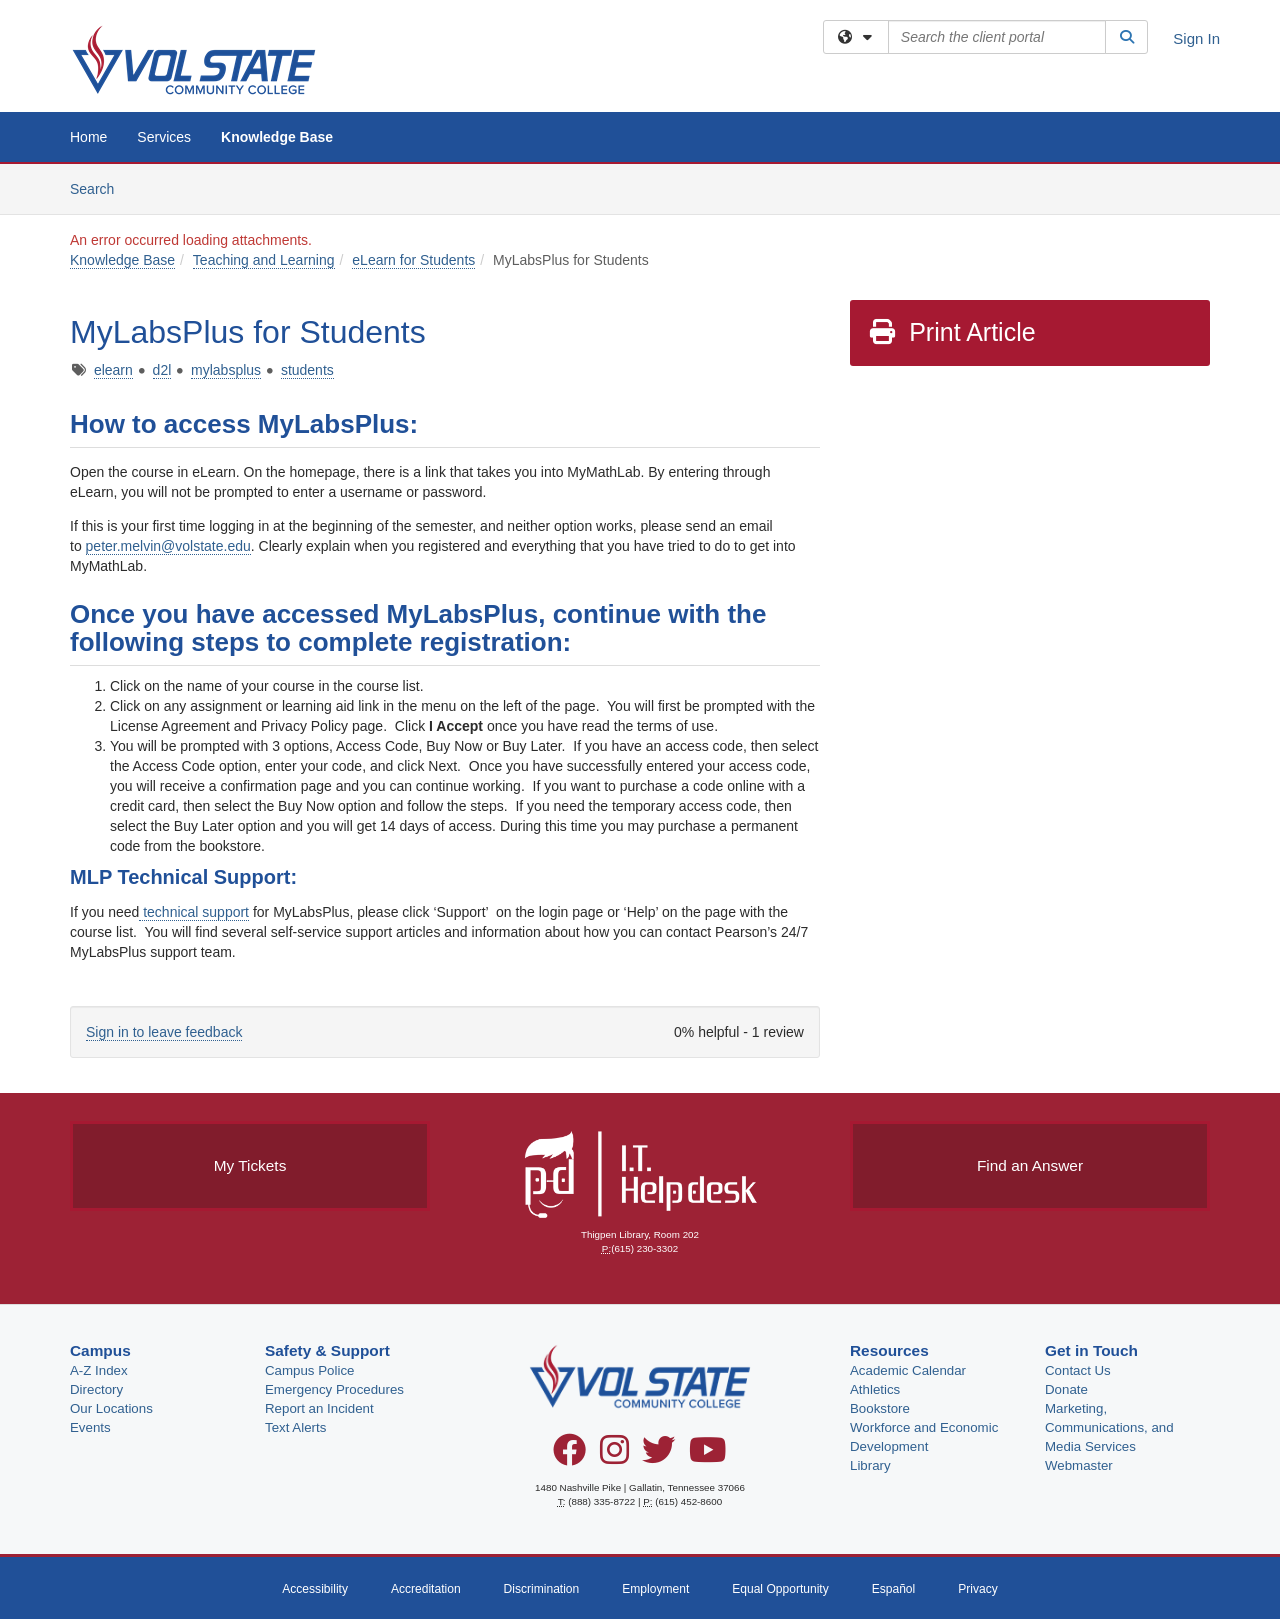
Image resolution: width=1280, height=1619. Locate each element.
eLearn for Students (413, 260)
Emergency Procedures (334, 1389)
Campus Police (309, 1370)
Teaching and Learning (264, 260)
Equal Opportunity (780, 1589)
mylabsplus (226, 370)
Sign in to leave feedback (164, 1032)
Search (99, 187)
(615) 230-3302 (644, 1248)
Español (894, 1589)
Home (88, 137)
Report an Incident (319, 1408)
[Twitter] (658, 1457)
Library (870, 1465)
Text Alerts (295, 1427)
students (307, 370)
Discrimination (542, 1589)
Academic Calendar (908, 1370)
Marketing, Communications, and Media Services (1109, 1427)
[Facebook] (569, 1457)
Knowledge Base (277, 137)
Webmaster (1079, 1465)
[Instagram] (614, 1457)
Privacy (978, 1589)
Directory (96, 1389)
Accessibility (315, 1589)
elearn (113, 370)
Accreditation (426, 1589)
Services (164, 137)
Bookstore (880, 1408)
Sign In (1196, 38)
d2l (162, 370)
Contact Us (1078, 1370)
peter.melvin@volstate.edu (168, 546)
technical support (194, 912)
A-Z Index (99, 1370)
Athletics (875, 1389)
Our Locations (111, 1408)
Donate (1066, 1389)
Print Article (951, 332)
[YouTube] (708, 1457)
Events (90, 1427)
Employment (655, 1589)
